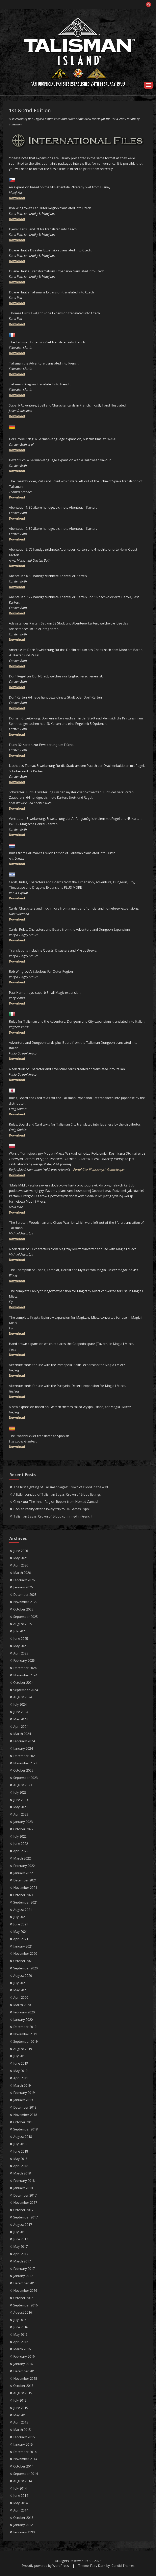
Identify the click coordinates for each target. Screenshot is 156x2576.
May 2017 (20, 2246)
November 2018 (25, 2115)
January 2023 (23, 1822)
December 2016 (25, 2283)
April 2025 (20, 1653)
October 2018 (23, 2122)
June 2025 (20, 1638)
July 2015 (20, 2400)
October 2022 (23, 1829)
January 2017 (23, 2276)
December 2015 (25, 2371)
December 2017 (25, 2195)
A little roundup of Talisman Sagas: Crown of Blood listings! (57, 1494)
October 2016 (23, 2298)
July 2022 (20, 1836)
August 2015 (22, 2393)
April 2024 (20, 1726)
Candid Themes (123, 2565)
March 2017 (22, 2261)
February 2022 (24, 1866)
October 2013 (23, 2517)
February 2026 (24, 1580)
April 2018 (20, 2166)
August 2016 (22, 2312)
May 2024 (20, 1719)
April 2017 (20, 2254)
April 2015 (20, 2422)
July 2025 (20, 1631)
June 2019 (20, 2063)
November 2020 (25, 1953)
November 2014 (25, 2459)
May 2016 (20, 2334)
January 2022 (23, 1873)
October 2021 (23, 1895)
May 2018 (20, 2159)
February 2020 (24, 2012)
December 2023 (25, 1756)
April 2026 (20, 1565)
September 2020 (25, 1968)
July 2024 (20, 1704)
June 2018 (20, 2151)
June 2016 (20, 2327)
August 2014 (22, 2481)
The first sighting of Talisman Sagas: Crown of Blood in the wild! (60, 1487)
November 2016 (25, 2290)
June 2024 (20, 1712)
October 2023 (23, 1770)
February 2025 (24, 1660)
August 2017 (22, 2224)
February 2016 (24, 2356)
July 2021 (20, 1917)
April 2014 (20, 2510)
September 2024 (25, 1690)
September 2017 (25, 2217)
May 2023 (20, 1807)
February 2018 (24, 2180)
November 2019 (25, 2034)
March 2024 (22, 1734)
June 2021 (20, 1924)
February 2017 (24, 2268)
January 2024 (23, 1748)
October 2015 (23, 2385)
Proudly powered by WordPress (46, 2565)
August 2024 (22, 1697)
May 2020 (20, 1990)
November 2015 (25, 2378)
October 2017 (23, 2210)
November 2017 (25, 2202)
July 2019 (20, 2056)
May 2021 (20, 1931)
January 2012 (23, 2525)
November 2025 (25, 1602)
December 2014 (25, 2452)
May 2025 (20, 1646)
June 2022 (20, 1843)
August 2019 (22, 2049)
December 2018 (25, 2107)
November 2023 (25, 1763)
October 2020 (23, 1961)
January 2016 (23, 2364)
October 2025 (23, 1609)
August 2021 (22, 1910)
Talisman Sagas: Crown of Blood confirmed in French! (52, 1516)
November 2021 (25, 1887)
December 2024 (25, 1668)
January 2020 (23, 2019)
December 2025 (25, 1594)
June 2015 (20, 2408)
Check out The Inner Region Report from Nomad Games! (55, 1501)
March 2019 (22, 2085)
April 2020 (20, 1997)
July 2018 (20, 2144)
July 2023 (20, 1792)
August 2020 (22, 1975)
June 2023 (20, 1800)
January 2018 (23, 2188)
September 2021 (25, 1902)
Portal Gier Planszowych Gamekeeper (99, 1169)
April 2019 (20, 2078)
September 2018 (25, 2129)
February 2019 (24, 2092)
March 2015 (22, 2429)
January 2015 (23, 2444)
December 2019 (25, 2027)
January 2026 (23, 1587)
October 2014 (23, 2466)
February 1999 (24, 2532)
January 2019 (23, 2100)
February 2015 (24, 2437)
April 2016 (20, 2342)
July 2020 (20, 1983)
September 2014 (25, 2473)
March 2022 (22, 1858)
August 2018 (22, 2136)
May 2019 (20, 2071)
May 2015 (20, 2415)
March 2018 (22, 2173)
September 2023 (25, 1778)
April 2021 (20, 1939)
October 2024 (23, 1682)
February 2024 (24, 1741)
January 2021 (23, 1946)
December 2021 (25, 1880)
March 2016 (22, 2349)
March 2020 (22, 2005)
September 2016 (25, 2305)
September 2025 (25, 1616)
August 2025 (22, 1624)
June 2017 (20, 2239)
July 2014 (20, 2488)
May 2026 (20, 1558)
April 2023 (20, 1814)
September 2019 (25, 2041)
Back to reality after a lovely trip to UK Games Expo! (51, 1509)
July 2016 (20, 2320)
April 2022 (20, 1851)
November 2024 (25, 1675)
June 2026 (20, 1551)
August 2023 (22, 1785)
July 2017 (20, 2232)
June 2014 (20, 2495)
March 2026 (22, 1572)
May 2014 (20, 2503)
